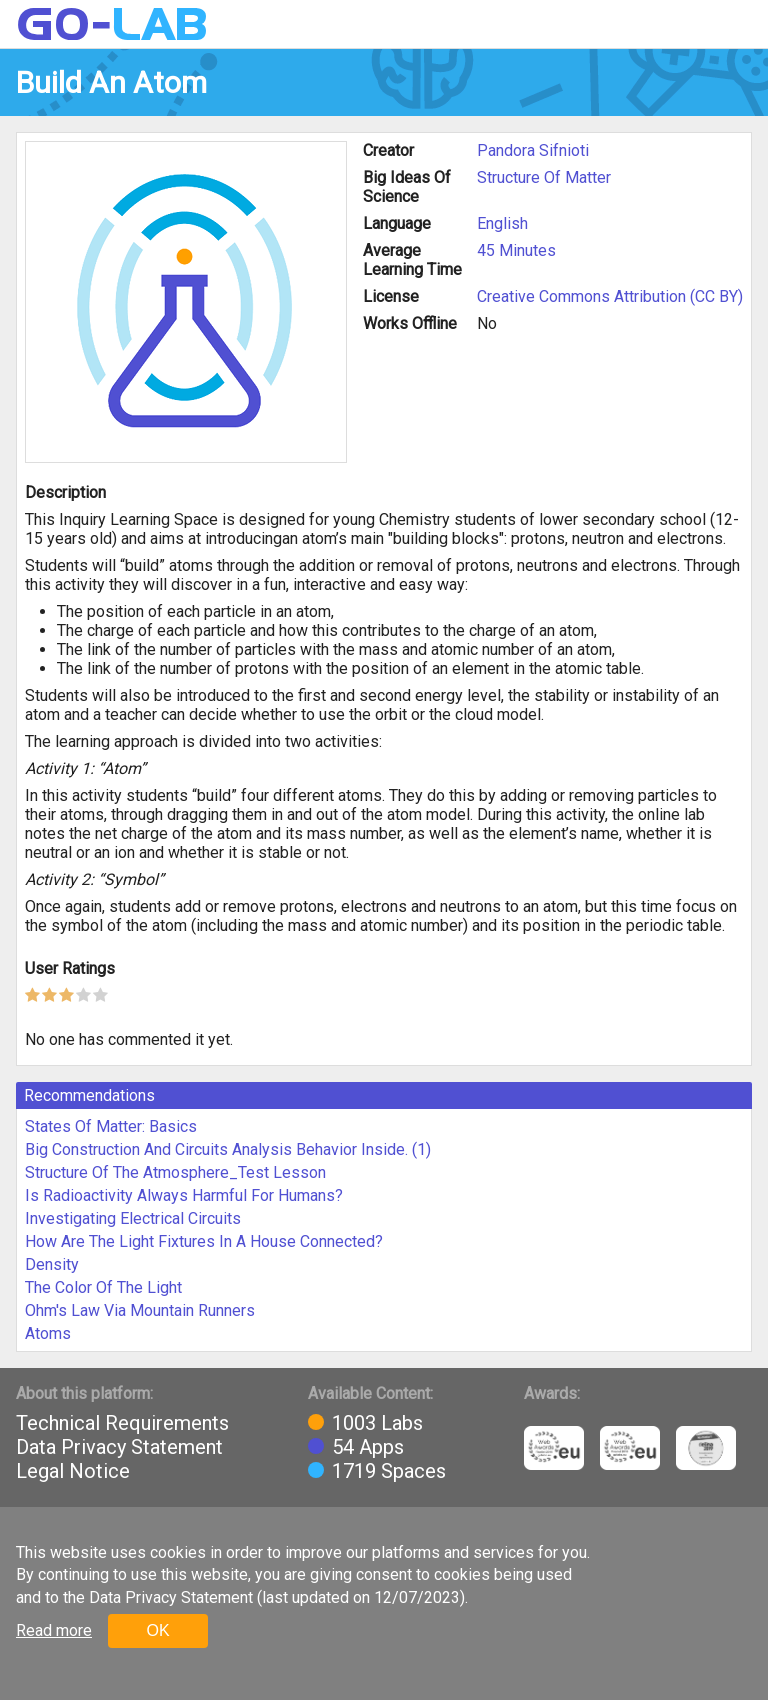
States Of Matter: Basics (111, 1126)
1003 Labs (377, 1423)
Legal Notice (73, 1471)
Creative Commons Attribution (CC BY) (610, 296)
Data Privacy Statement (119, 1447)
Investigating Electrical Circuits (133, 1218)
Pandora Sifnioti (533, 150)
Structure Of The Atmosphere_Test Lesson (175, 1172)
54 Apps (368, 1447)
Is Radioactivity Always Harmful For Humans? (184, 1195)
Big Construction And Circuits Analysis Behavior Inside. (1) (228, 1149)
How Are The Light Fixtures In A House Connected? (204, 1241)
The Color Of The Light (103, 1287)
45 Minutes (516, 250)
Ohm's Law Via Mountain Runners (140, 1310)
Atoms (48, 1333)
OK (157, 1630)
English (502, 223)
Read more (54, 1630)
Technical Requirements (122, 1423)
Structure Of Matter (544, 177)
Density (52, 1264)
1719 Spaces (389, 1471)
